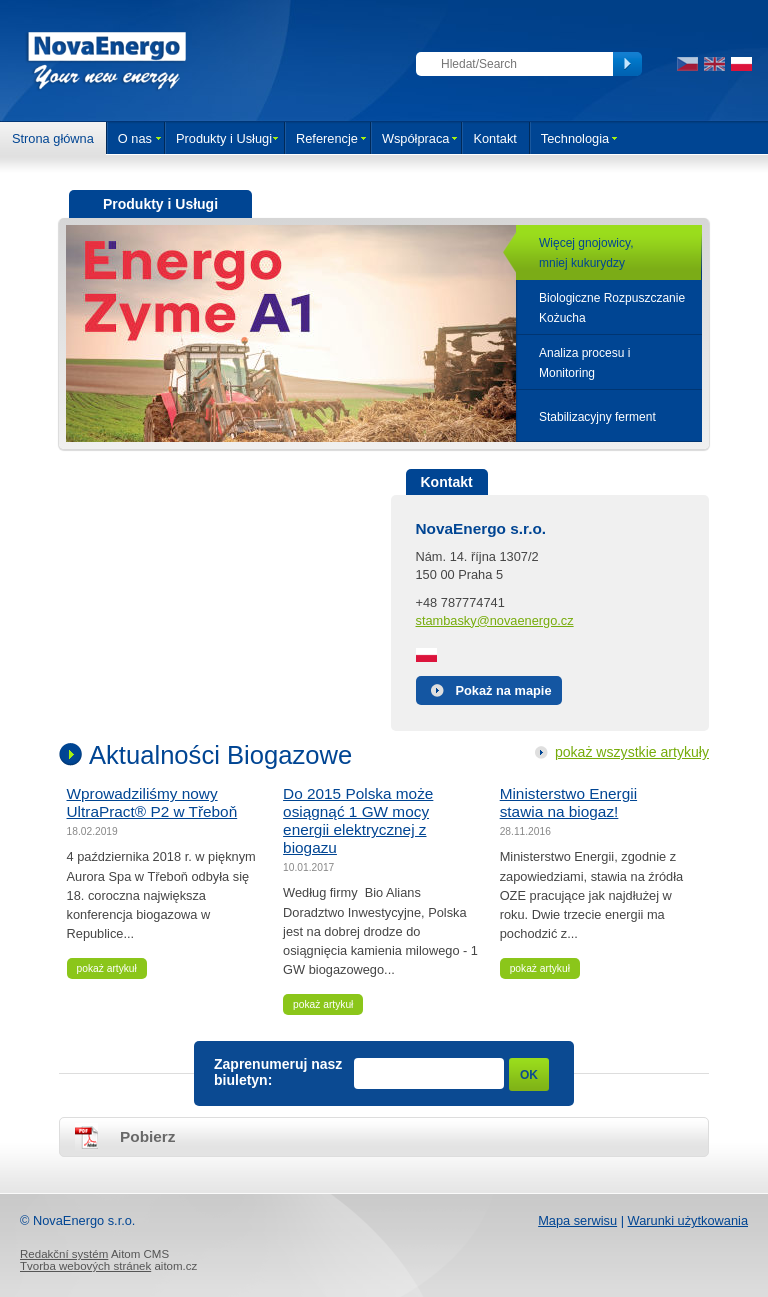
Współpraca (416, 138)
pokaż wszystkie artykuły (632, 752)
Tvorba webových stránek (85, 1266)
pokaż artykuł (107, 968)
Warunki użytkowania (688, 1220)
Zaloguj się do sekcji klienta (370, 64)
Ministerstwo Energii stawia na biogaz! (568, 802)
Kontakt (494, 138)
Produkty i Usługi (224, 138)
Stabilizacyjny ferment (597, 417)
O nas (135, 138)
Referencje (327, 138)
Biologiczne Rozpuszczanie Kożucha (612, 308)
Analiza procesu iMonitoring (584, 363)
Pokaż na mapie (504, 690)
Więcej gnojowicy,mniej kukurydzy (586, 253)
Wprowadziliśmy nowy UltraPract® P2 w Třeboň (152, 802)
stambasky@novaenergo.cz (495, 620)
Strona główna (53, 138)
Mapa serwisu (577, 1220)
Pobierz (147, 1136)
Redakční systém (64, 1254)
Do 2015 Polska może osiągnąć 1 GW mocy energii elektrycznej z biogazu (358, 820)
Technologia (575, 138)
